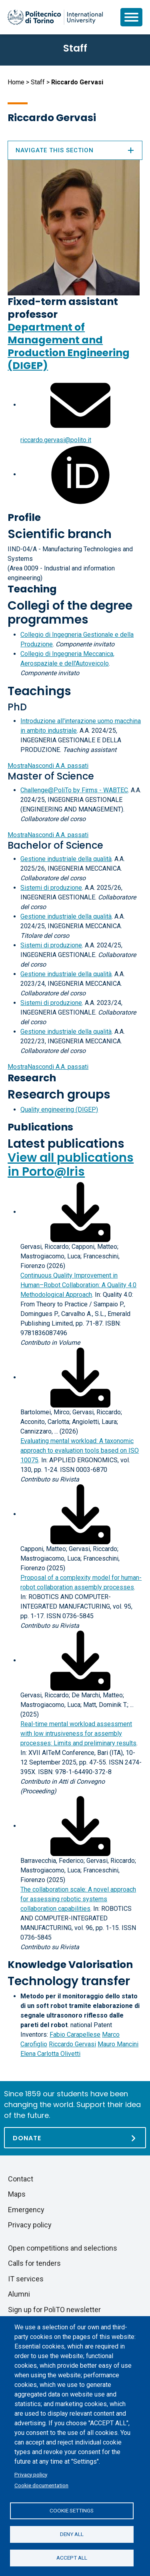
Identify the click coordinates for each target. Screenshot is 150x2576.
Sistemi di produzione (51, 887)
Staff (38, 82)
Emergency (26, 2209)
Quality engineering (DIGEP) (59, 1109)
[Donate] (75, 2137)
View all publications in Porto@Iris (71, 1164)
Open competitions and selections (62, 2248)
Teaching (32, 589)
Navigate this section (75, 150)
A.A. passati (48, 766)
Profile (24, 517)
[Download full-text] (80, 1212)
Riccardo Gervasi (72, 2044)
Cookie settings (72, 2510)
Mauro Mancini (118, 2044)
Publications (40, 1127)
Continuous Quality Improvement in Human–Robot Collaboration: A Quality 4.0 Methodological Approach (78, 1285)
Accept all (71, 2557)
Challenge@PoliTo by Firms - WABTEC (74, 790)
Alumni (19, 2294)
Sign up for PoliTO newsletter (54, 2309)
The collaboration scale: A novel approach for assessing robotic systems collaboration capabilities (78, 1899)
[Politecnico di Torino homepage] (55, 17)
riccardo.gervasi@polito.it (55, 440)
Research (32, 1078)
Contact (20, 2179)
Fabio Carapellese (75, 2034)
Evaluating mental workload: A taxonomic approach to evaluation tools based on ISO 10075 (79, 1450)
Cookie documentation (41, 2485)
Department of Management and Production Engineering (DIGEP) (69, 346)
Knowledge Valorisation (70, 1965)
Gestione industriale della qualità (66, 859)
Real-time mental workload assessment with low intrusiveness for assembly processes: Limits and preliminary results (78, 1733)
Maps (17, 2194)
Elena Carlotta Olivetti (50, 2054)
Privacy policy (30, 2474)
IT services (26, 2279)
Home (16, 82)
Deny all (72, 2534)
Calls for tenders (34, 2263)
